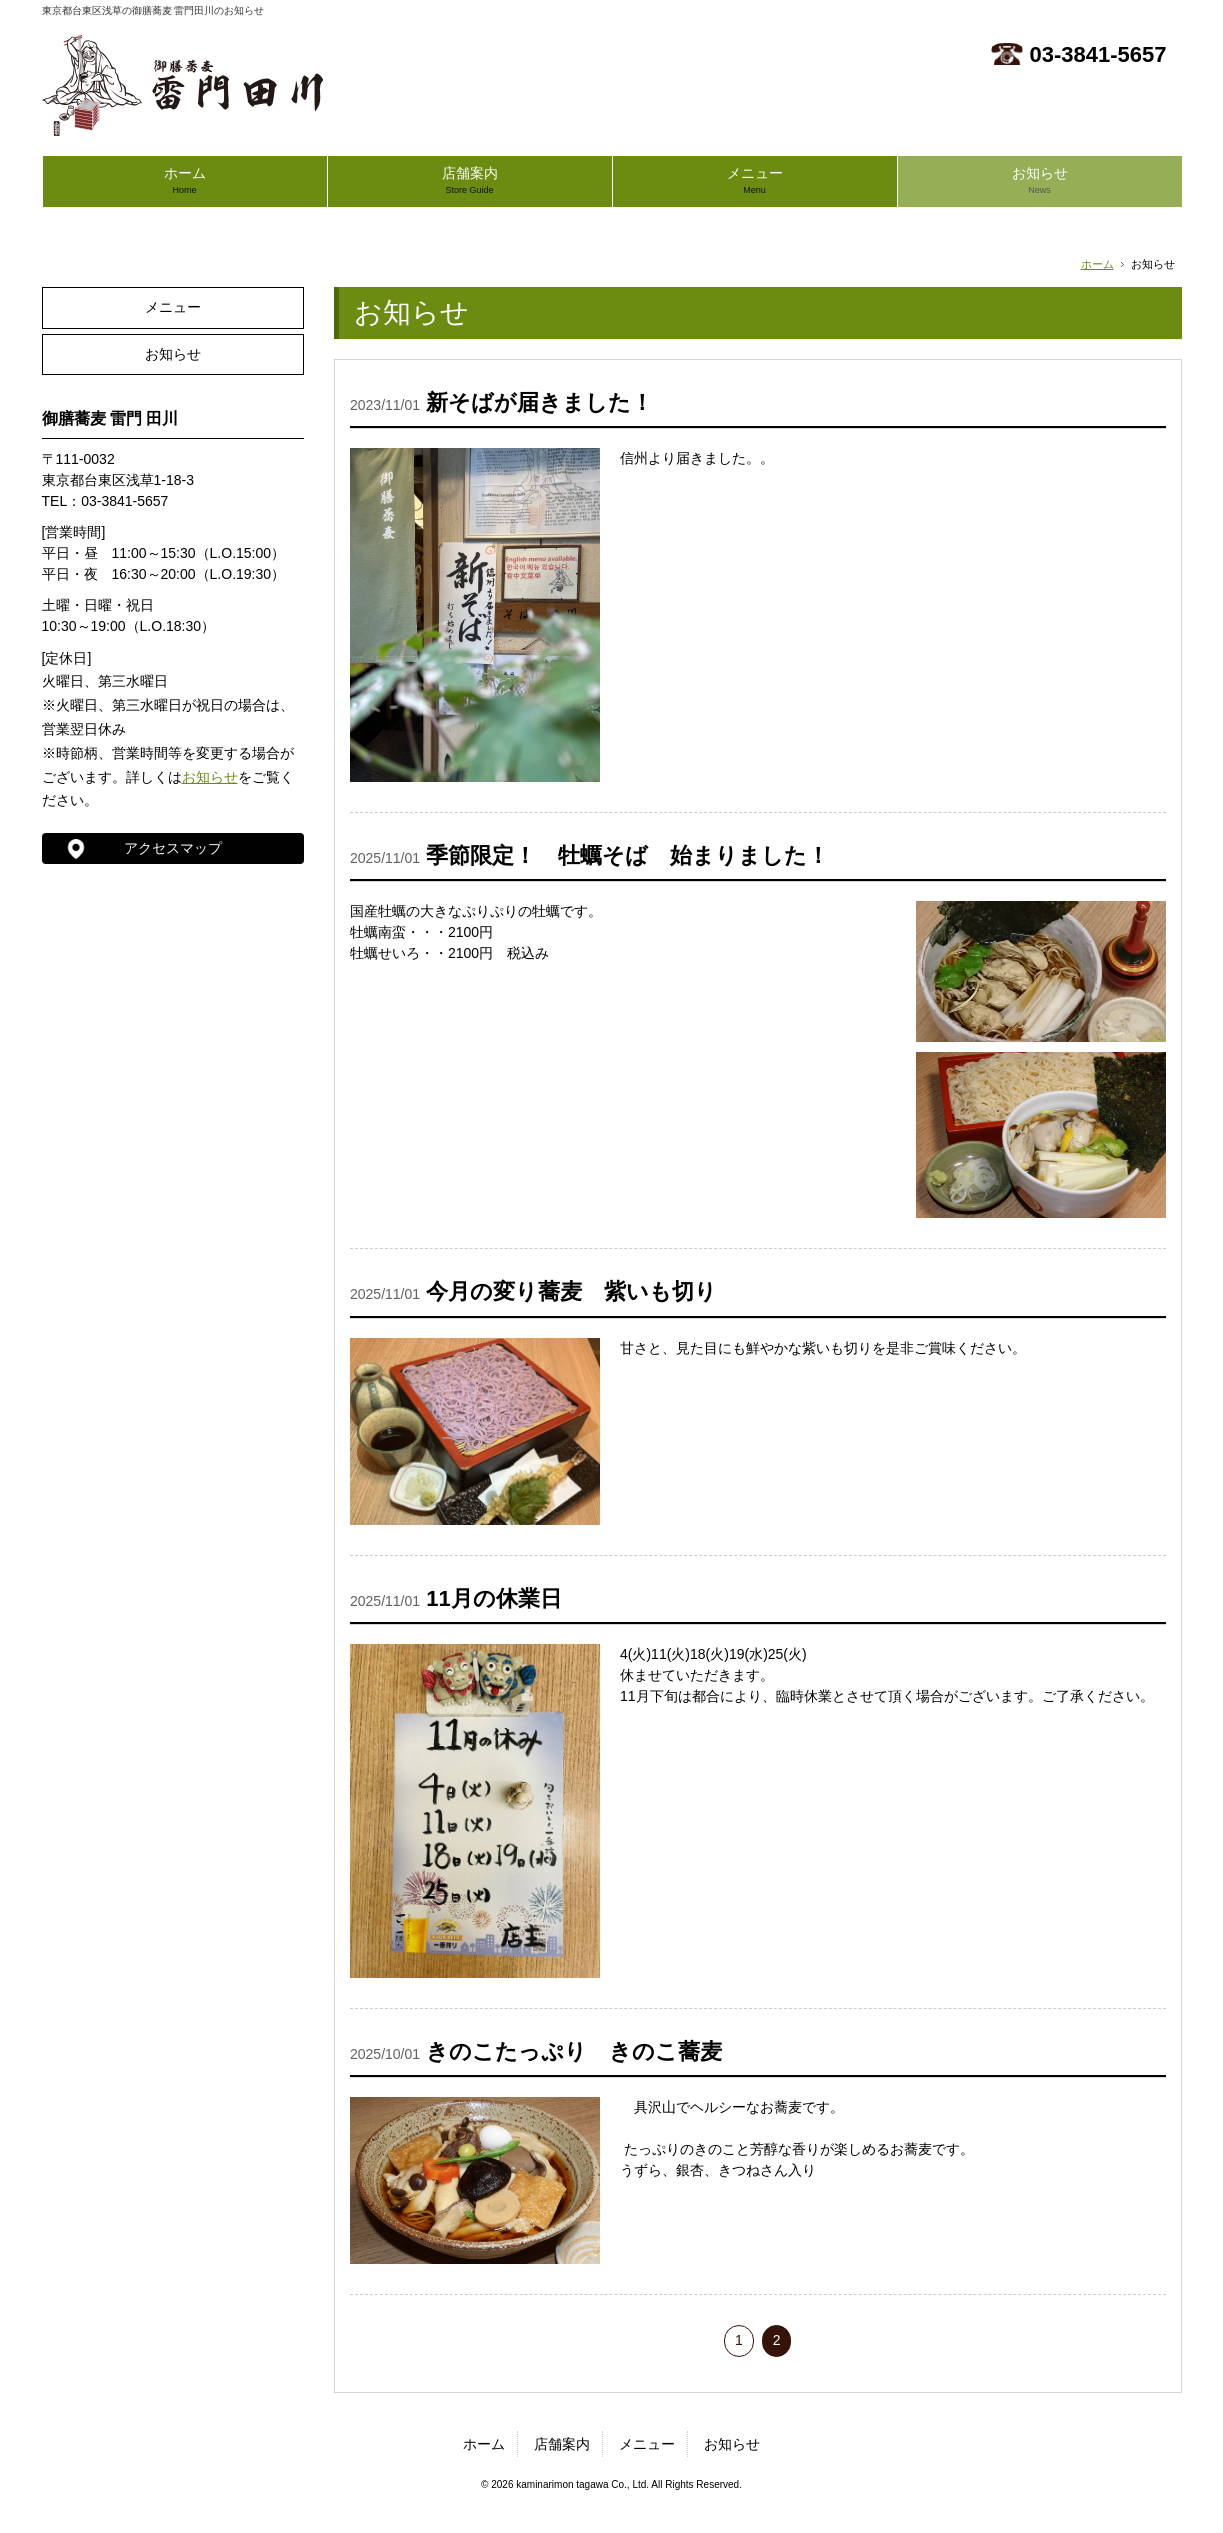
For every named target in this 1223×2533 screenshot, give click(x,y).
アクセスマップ (173, 848)
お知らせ (1040, 180)
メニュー (755, 180)
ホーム (185, 180)
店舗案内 (470, 180)
